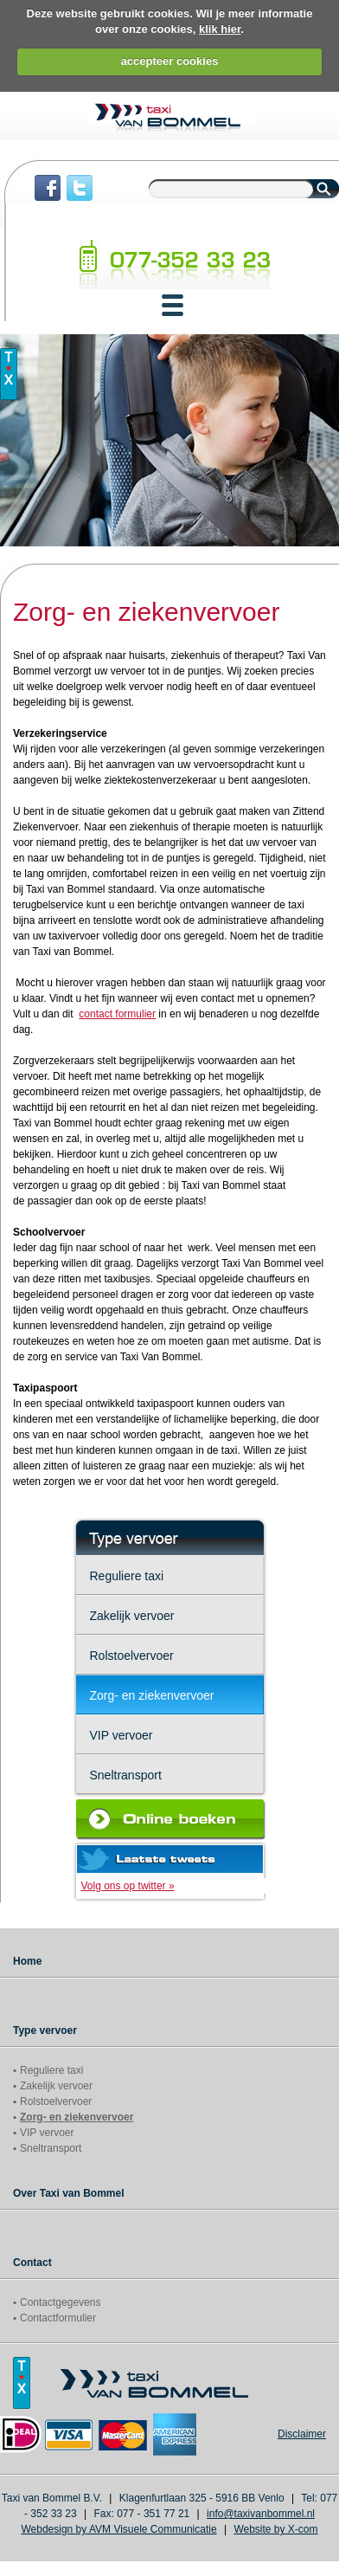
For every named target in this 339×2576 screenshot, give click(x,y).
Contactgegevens (60, 2302)
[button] (172, 305)
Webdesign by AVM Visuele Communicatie (118, 2529)
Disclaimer (302, 2434)
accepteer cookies (170, 61)
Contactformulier (58, 2318)
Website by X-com (275, 2529)
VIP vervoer (121, 1735)
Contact (32, 2262)
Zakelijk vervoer (132, 1616)
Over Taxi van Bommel (69, 2193)
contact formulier (117, 1014)
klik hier (219, 29)
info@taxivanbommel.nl (261, 2514)
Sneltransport (126, 1775)
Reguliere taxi (127, 1576)
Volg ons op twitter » (128, 1886)
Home (27, 1961)
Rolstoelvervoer (132, 1655)
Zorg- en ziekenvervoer (152, 1695)
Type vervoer (45, 2030)
